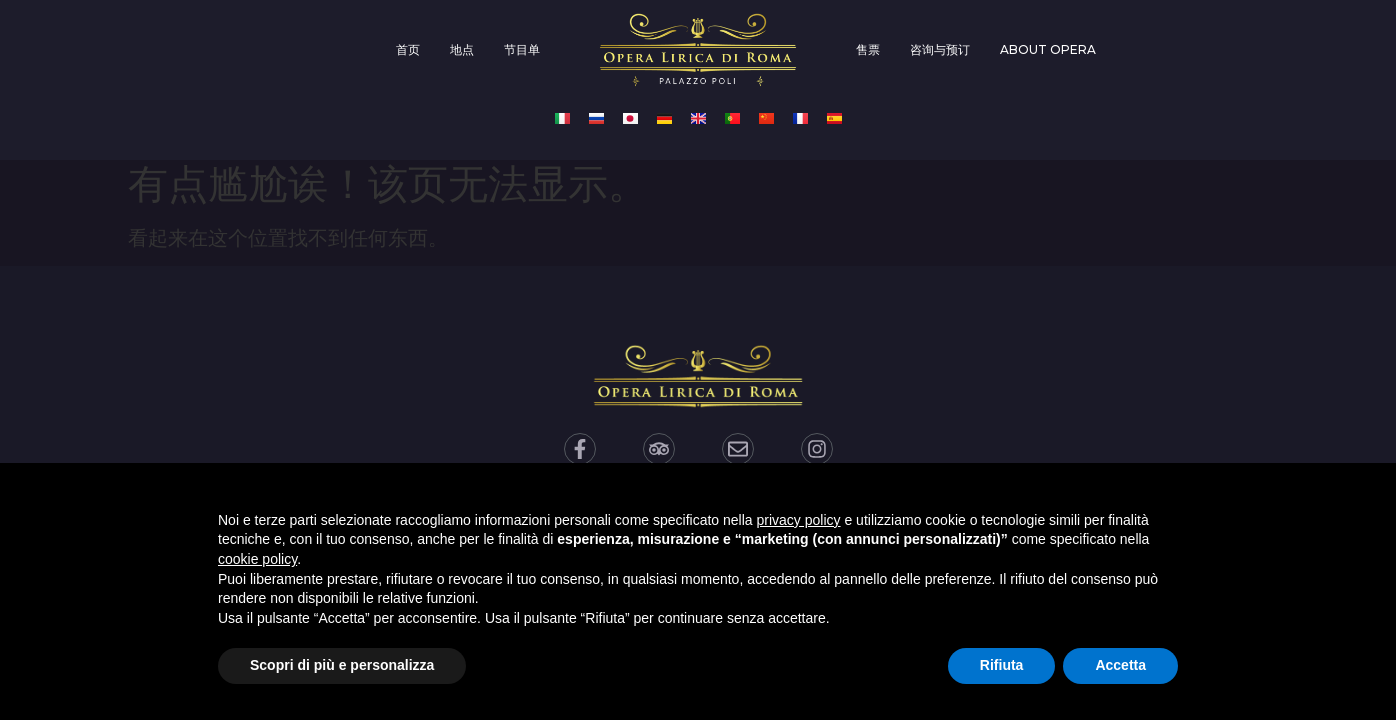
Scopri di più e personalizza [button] (342, 665)
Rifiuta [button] (1002, 665)
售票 (868, 49)
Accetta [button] (1120, 665)
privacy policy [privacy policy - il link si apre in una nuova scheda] (799, 520)
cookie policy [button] (257, 559)
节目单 (522, 49)
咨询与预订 (940, 49)
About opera (1048, 49)
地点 (462, 49)
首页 (408, 49)
